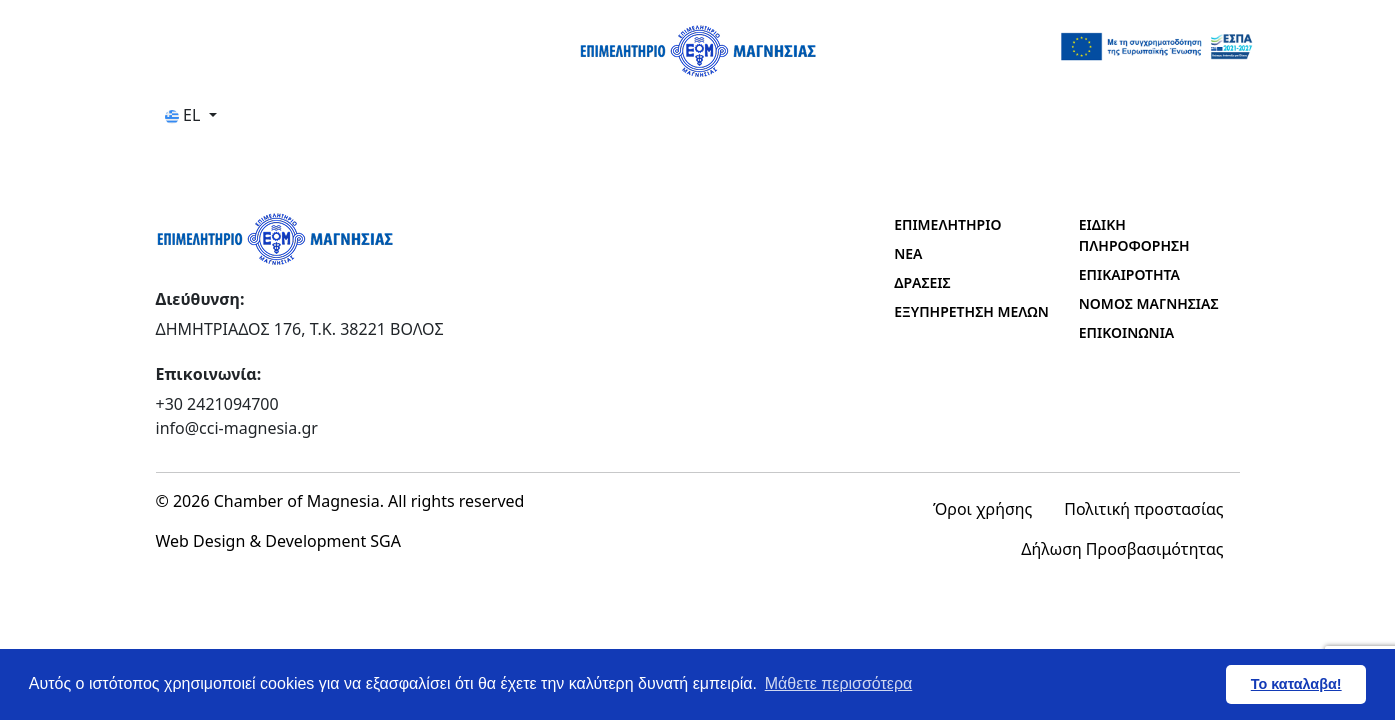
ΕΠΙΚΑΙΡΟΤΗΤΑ (1129, 274)
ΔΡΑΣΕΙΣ (922, 282)
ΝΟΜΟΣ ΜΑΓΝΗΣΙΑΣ (1149, 303)
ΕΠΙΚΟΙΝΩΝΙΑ (1126, 332)
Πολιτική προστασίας (1143, 509)
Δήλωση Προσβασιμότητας (1122, 549)
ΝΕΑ (908, 253)
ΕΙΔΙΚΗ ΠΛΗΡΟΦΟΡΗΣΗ (1134, 235)
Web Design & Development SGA (279, 541)
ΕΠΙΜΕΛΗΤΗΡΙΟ (947, 224)
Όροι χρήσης (982, 509)
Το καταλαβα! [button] (1296, 684)
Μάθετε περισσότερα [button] (839, 683)
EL (185, 115)
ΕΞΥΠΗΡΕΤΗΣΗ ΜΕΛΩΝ (971, 311)
